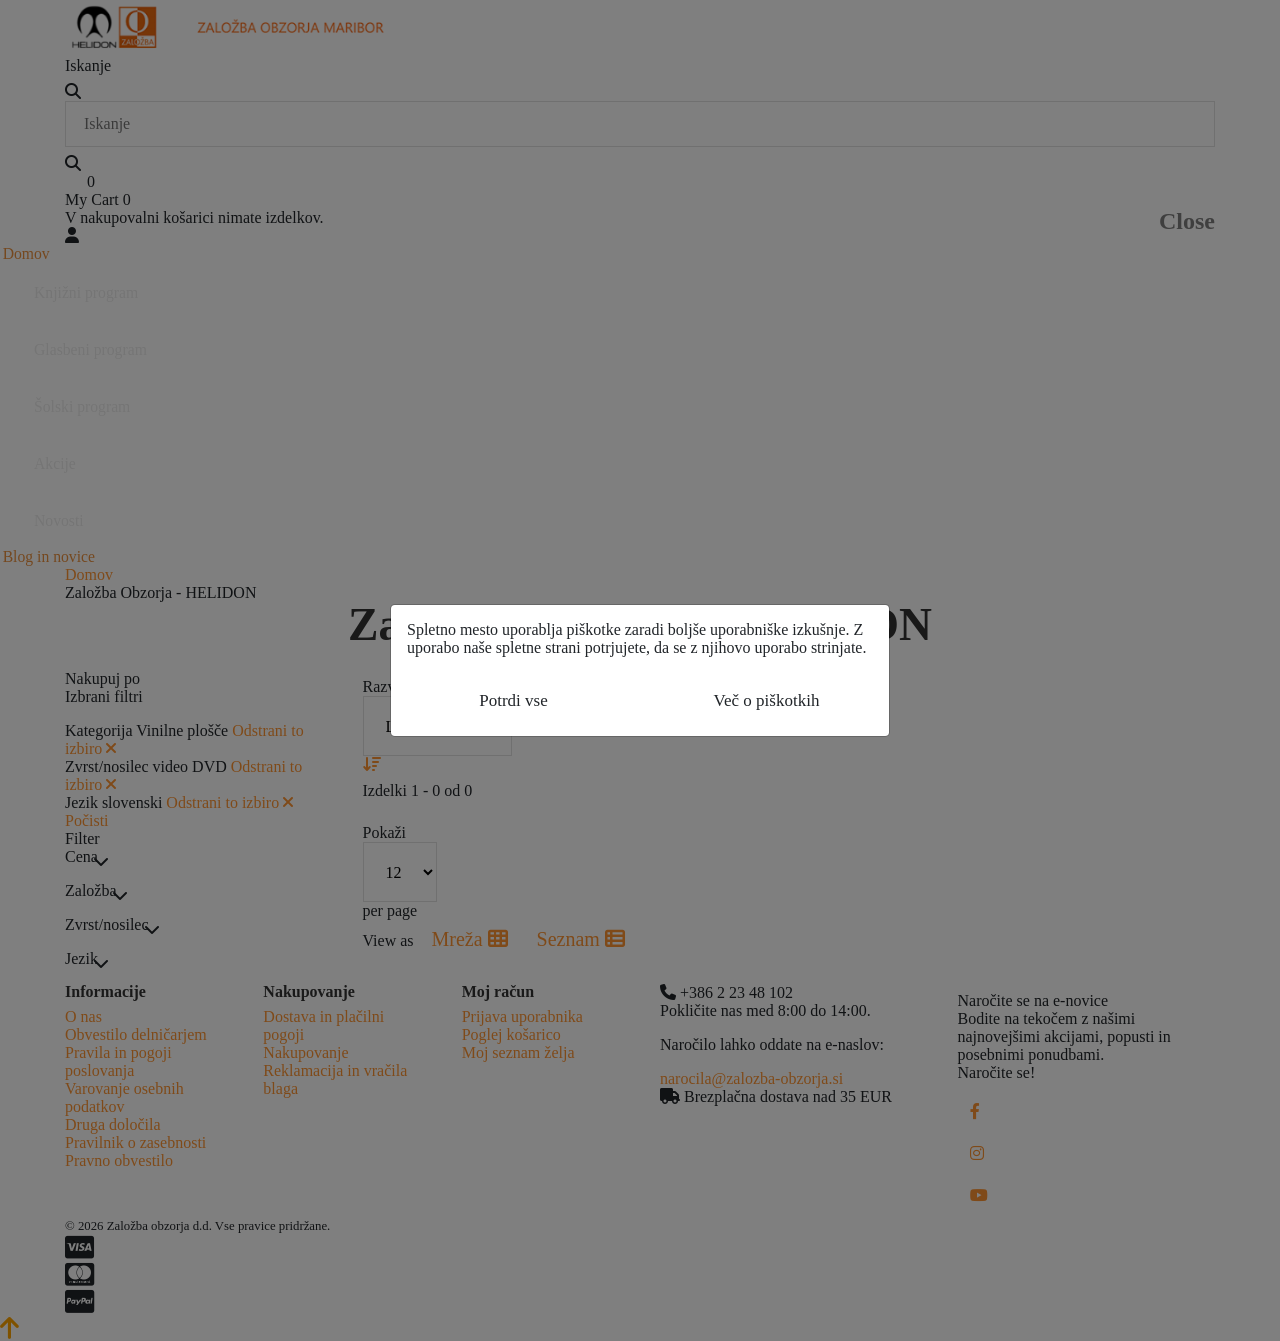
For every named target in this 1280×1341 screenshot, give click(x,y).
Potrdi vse (513, 700)
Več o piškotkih (767, 700)
